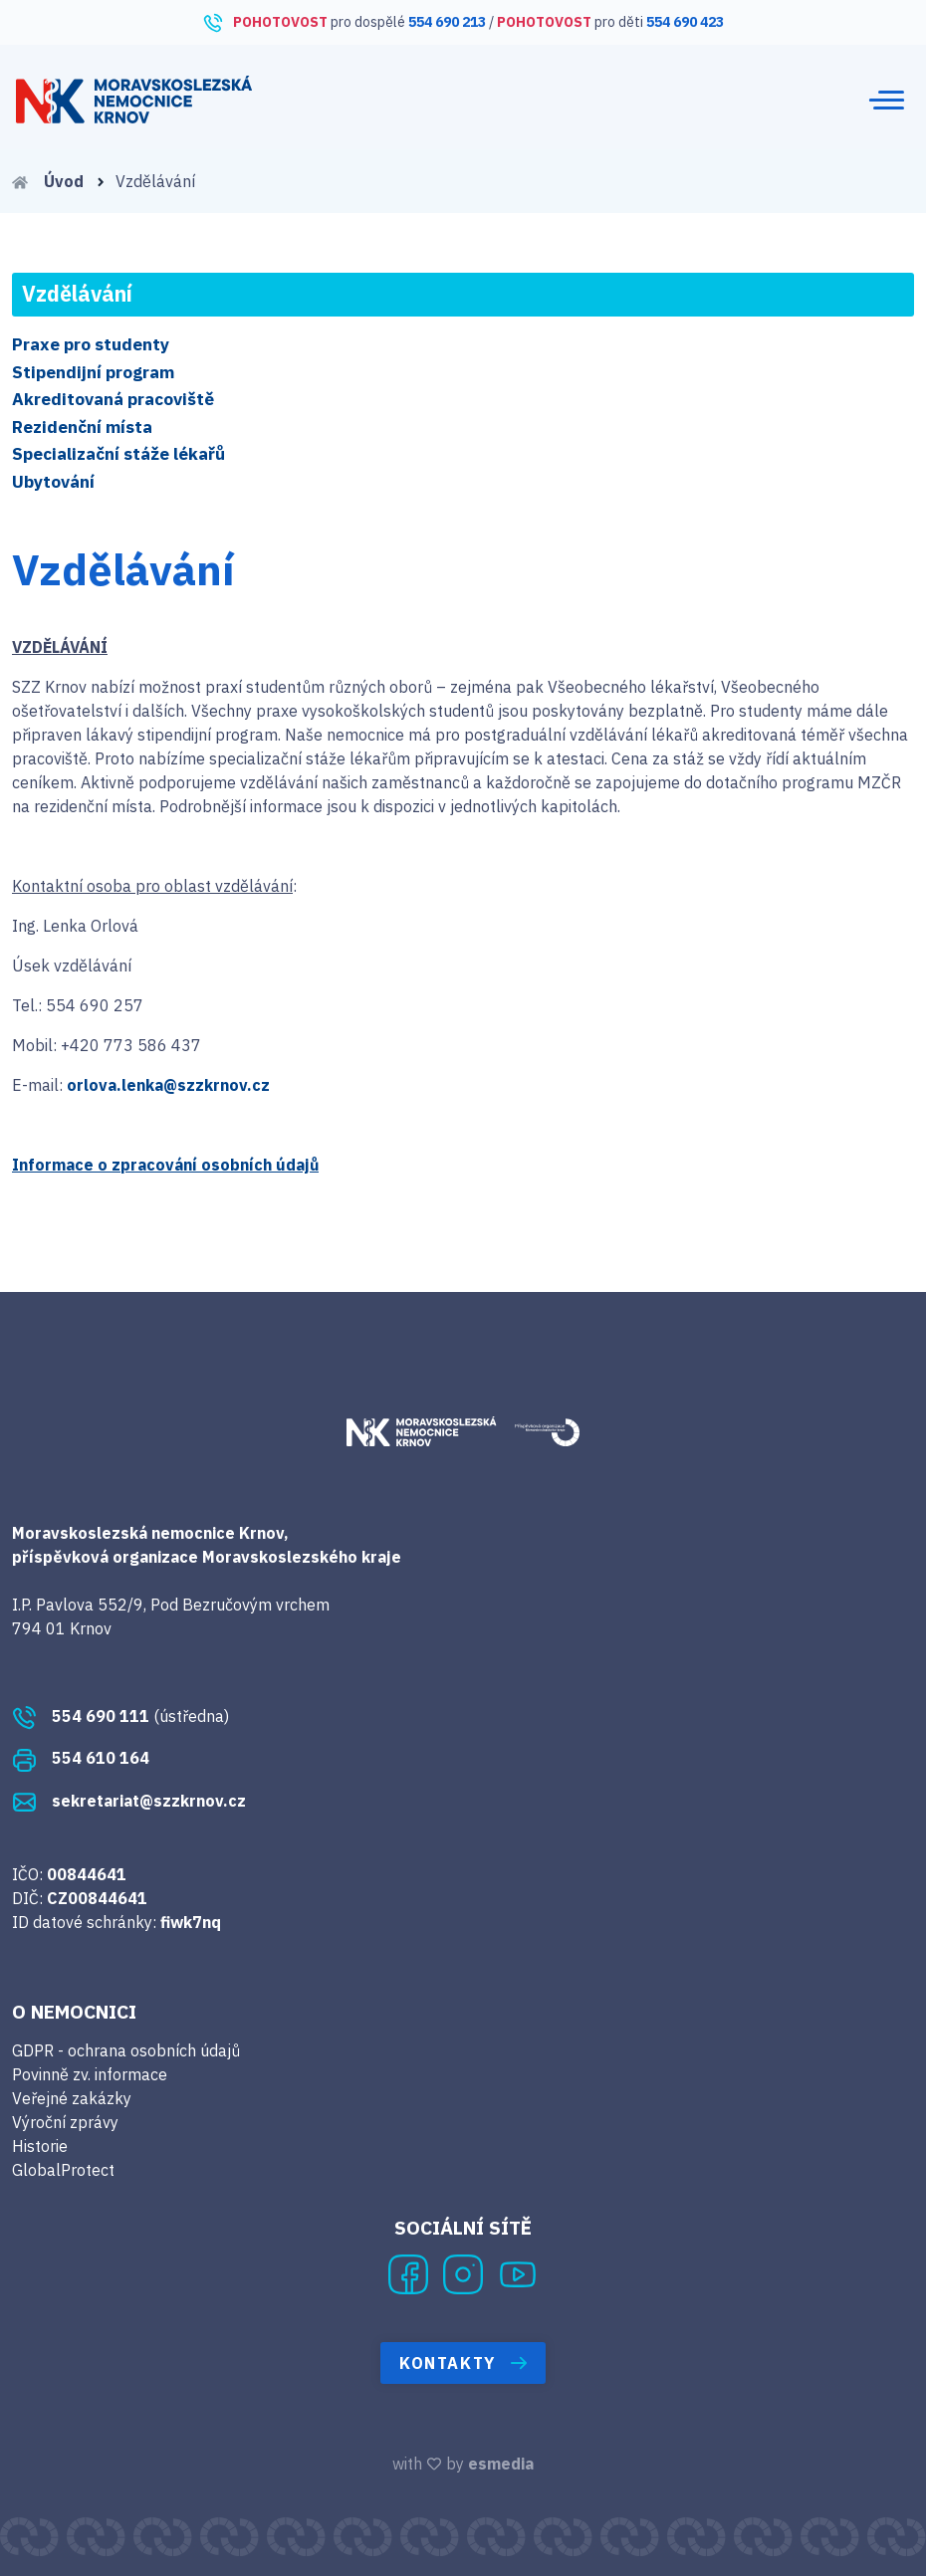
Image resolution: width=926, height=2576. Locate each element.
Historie (40, 2146)
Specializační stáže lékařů (118, 454)
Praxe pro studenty (90, 344)
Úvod (59, 181)
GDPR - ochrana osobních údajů (126, 2050)
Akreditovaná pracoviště (113, 399)
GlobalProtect (63, 2170)
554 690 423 (685, 22)
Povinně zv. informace (89, 2074)
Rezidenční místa (82, 427)
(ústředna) (120, 1716)
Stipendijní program (93, 372)
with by (463, 2463)
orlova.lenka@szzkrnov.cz (168, 1085)
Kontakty (463, 2363)
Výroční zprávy (65, 2122)
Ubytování (53, 482)
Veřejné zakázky (71, 2098)
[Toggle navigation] (886, 99)
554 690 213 (447, 22)
